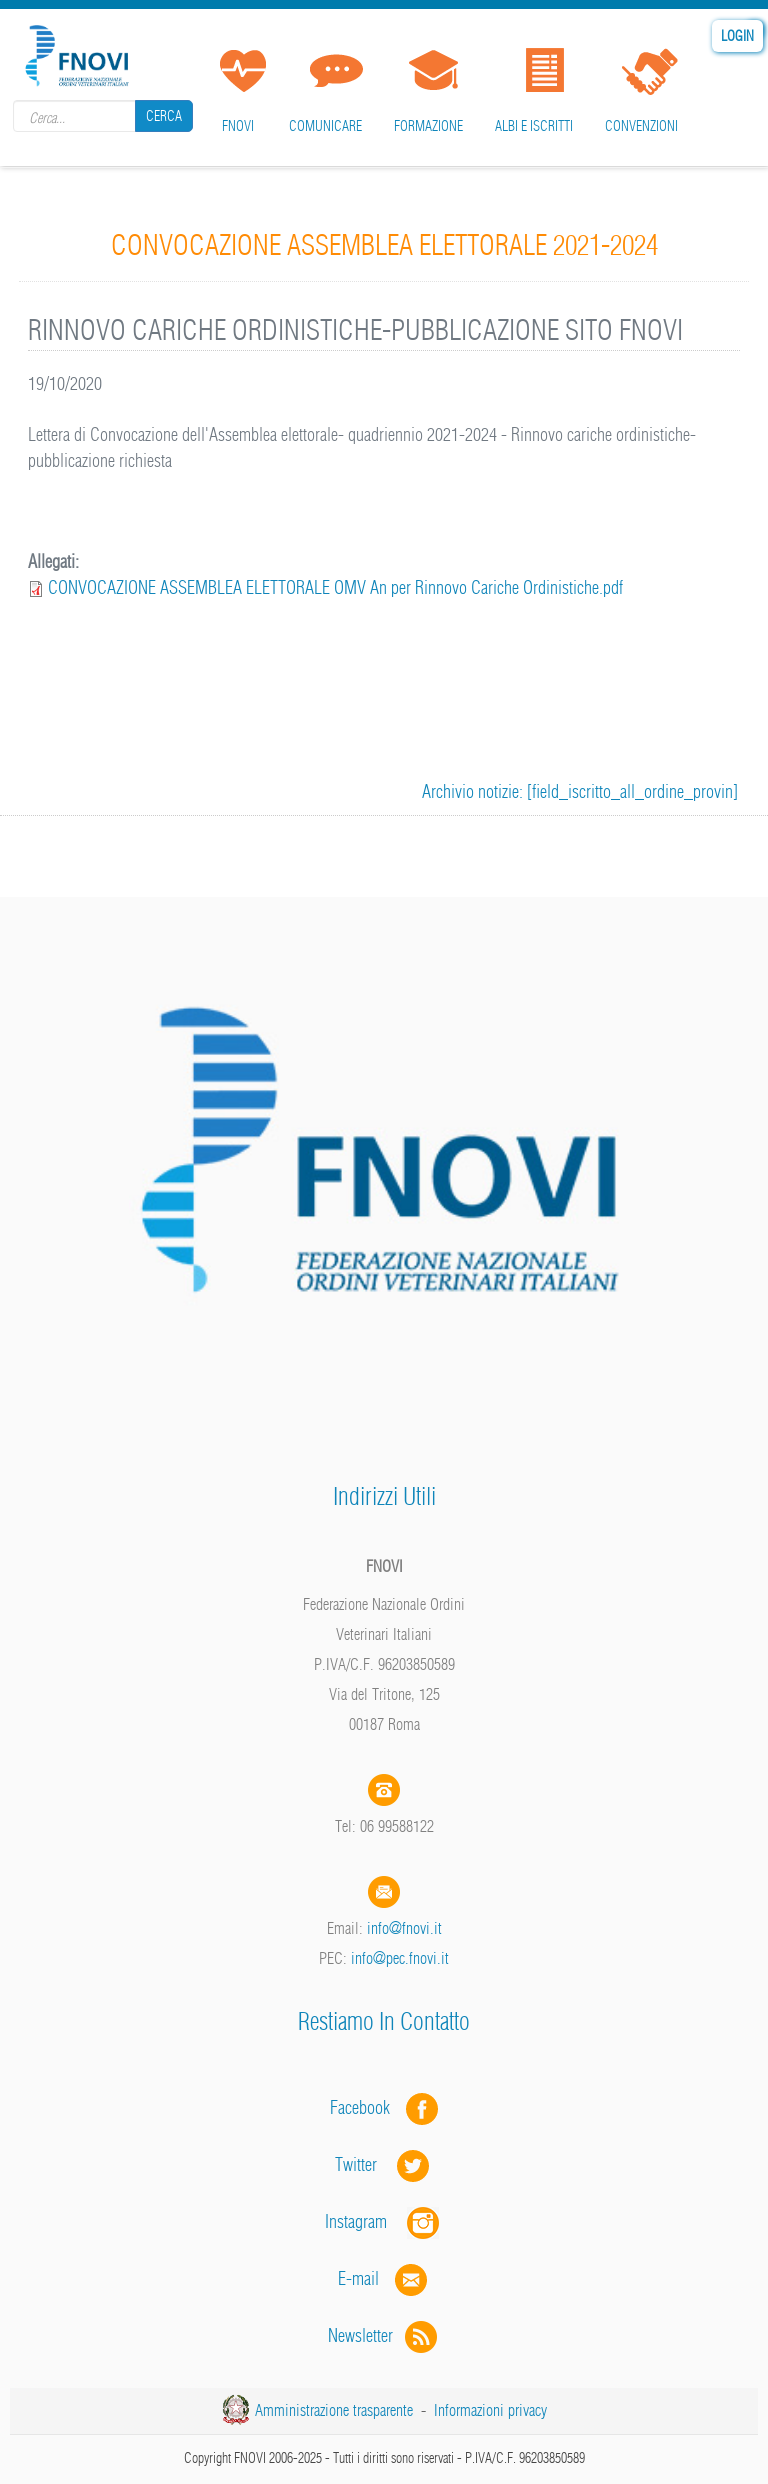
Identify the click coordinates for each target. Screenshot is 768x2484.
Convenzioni (641, 126)
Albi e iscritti (534, 126)
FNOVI (238, 126)
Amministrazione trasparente (334, 2410)
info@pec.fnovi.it (400, 1958)
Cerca (164, 116)
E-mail (358, 2278)
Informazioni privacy (490, 2410)
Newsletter (384, 2335)
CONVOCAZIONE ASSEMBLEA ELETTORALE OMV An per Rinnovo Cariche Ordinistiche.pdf (335, 587)
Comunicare (325, 126)
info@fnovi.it (404, 1928)
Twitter (384, 2164)
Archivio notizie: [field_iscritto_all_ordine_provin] (580, 791)
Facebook (366, 2107)
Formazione (428, 126)
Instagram (384, 2221)
